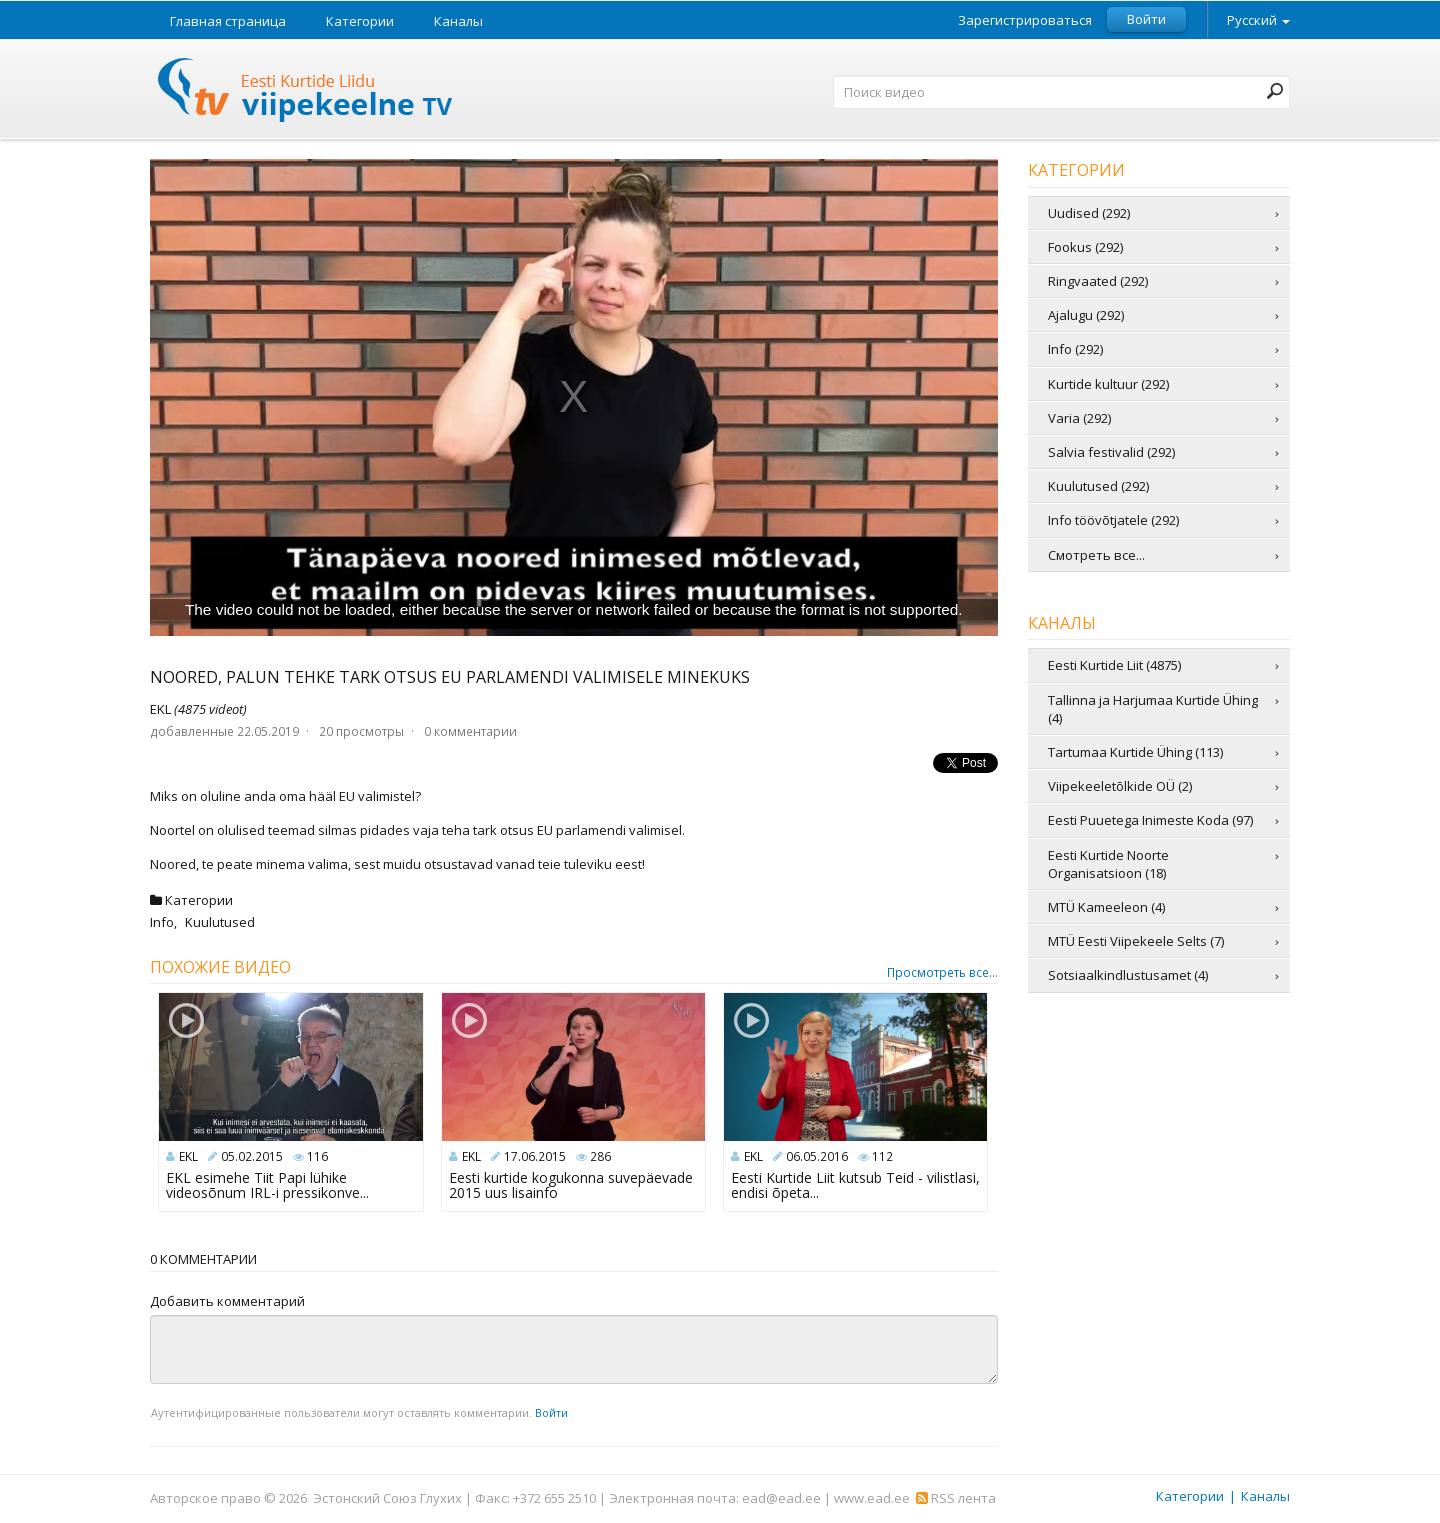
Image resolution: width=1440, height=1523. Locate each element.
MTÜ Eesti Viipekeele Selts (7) (1136, 941)
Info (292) (1075, 349)
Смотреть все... (1096, 555)
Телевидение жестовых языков (306, 92)
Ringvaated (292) (1098, 281)
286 (600, 1156)
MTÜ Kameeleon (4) (1106, 907)
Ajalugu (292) (1086, 315)
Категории (360, 21)
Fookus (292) (1085, 247)
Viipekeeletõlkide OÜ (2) (1120, 786)
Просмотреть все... (942, 973)
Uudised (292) (1089, 213)
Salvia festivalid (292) (1111, 452)
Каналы (458, 21)
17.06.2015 (535, 1156)
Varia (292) (1079, 418)
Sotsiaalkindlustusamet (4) (1128, 975)
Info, (165, 922)
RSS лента (956, 1498)
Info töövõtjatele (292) (1113, 520)
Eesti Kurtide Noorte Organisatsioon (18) (1108, 864)
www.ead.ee (872, 1498)
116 (317, 1156)
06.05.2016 (817, 1156)
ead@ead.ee (781, 1498)
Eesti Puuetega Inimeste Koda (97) (1150, 820)
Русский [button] (1258, 20)
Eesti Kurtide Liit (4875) (1114, 665)
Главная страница (228, 21)
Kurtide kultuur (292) (1108, 384)
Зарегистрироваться (1025, 20)
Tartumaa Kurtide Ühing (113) (1135, 752)
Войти (1146, 19)
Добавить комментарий (227, 1301)
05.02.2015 (252, 1156)
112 (882, 1156)
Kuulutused (220, 922)
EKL (198, 709)
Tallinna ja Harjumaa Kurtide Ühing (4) (1153, 709)
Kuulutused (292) (1098, 486)
